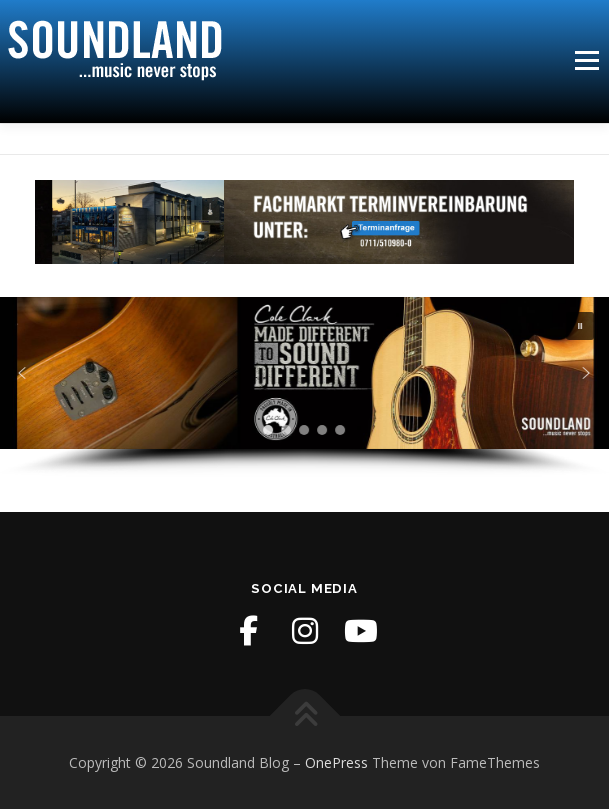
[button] (581, 326)
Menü (585, 60)
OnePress (336, 762)
